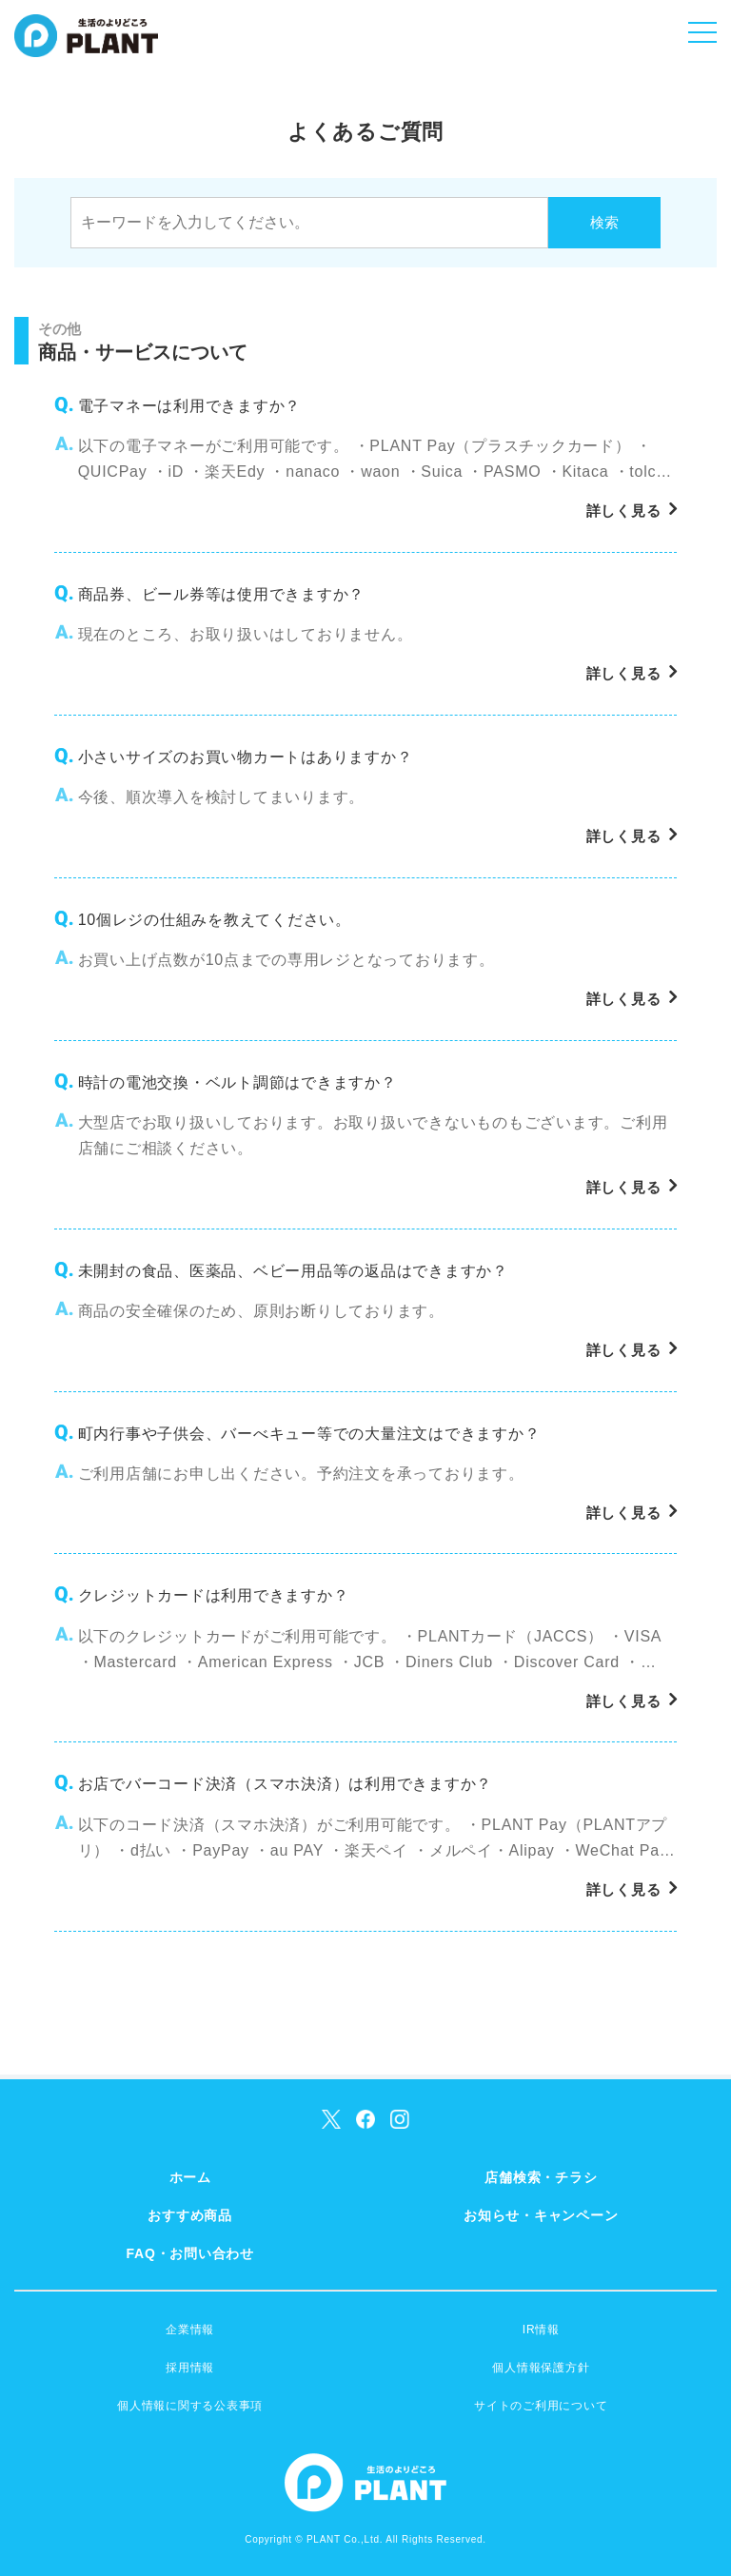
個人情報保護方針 (540, 2367)
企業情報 (190, 2329)
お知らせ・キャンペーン (541, 2215)
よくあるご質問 (365, 132)
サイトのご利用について (540, 2405)
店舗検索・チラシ (540, 2177)
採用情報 (190, 2367)
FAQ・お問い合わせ (190, 2253)
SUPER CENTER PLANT (86, 47)
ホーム (190, 2177)
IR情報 (541, 2329)
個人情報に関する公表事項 (190, 2405)
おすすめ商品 (190, 2215)
